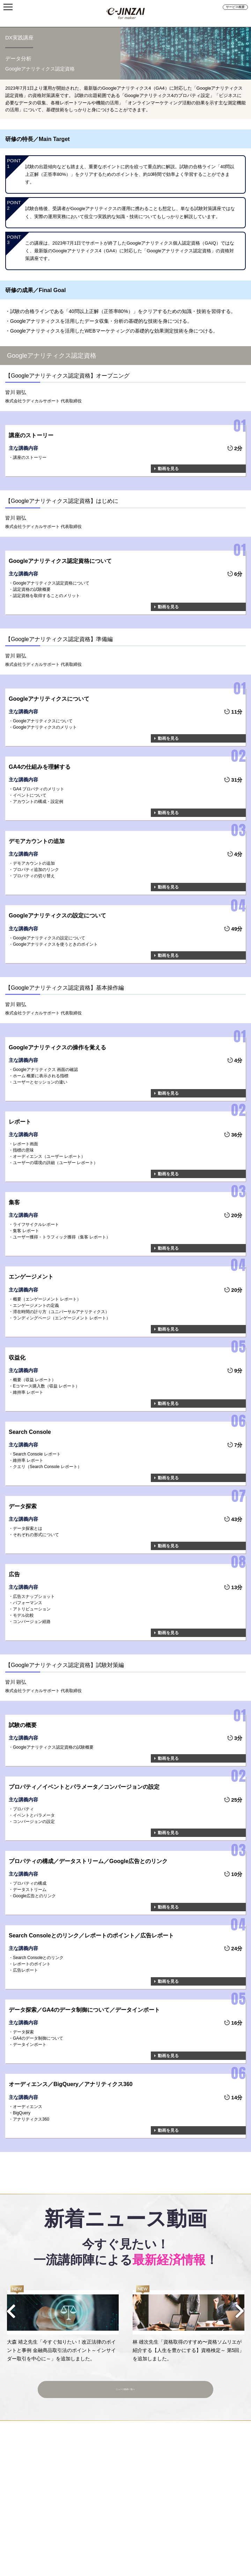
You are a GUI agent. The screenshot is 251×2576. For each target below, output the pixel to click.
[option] (63, 2324)
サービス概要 (235, 7)
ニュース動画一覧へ (125, 2385)
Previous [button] (11, 2311)
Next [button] (240, 2311)
